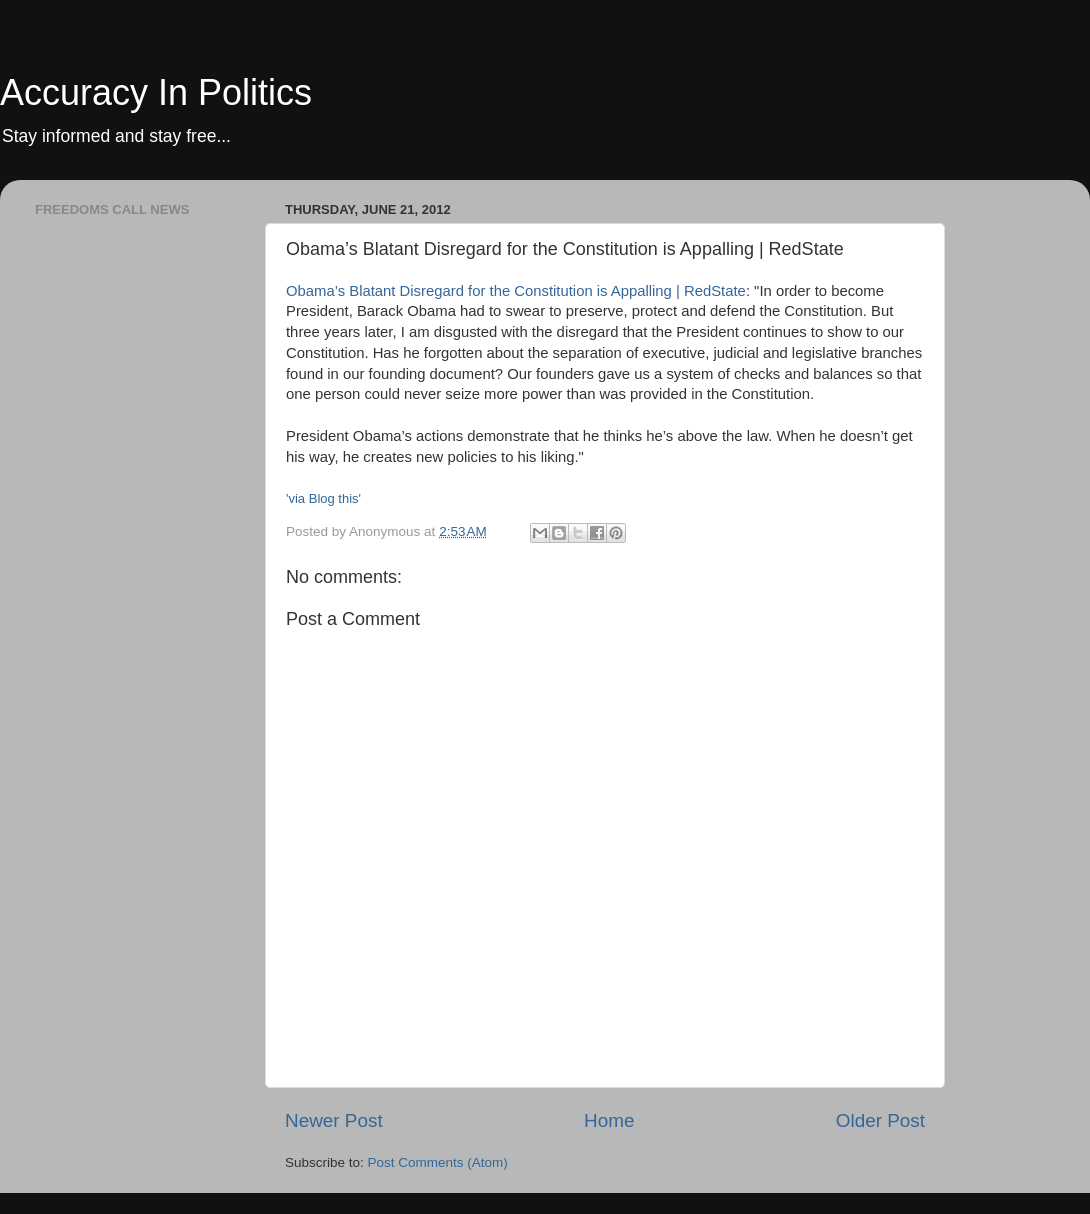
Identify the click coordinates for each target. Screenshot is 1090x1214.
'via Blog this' (323, 498)
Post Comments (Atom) (438, 1162)
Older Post (880, 1120)
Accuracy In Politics (156, 92)
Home (609, 1120)
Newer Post (334, 1120)
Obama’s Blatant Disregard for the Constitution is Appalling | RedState (516, 291)
